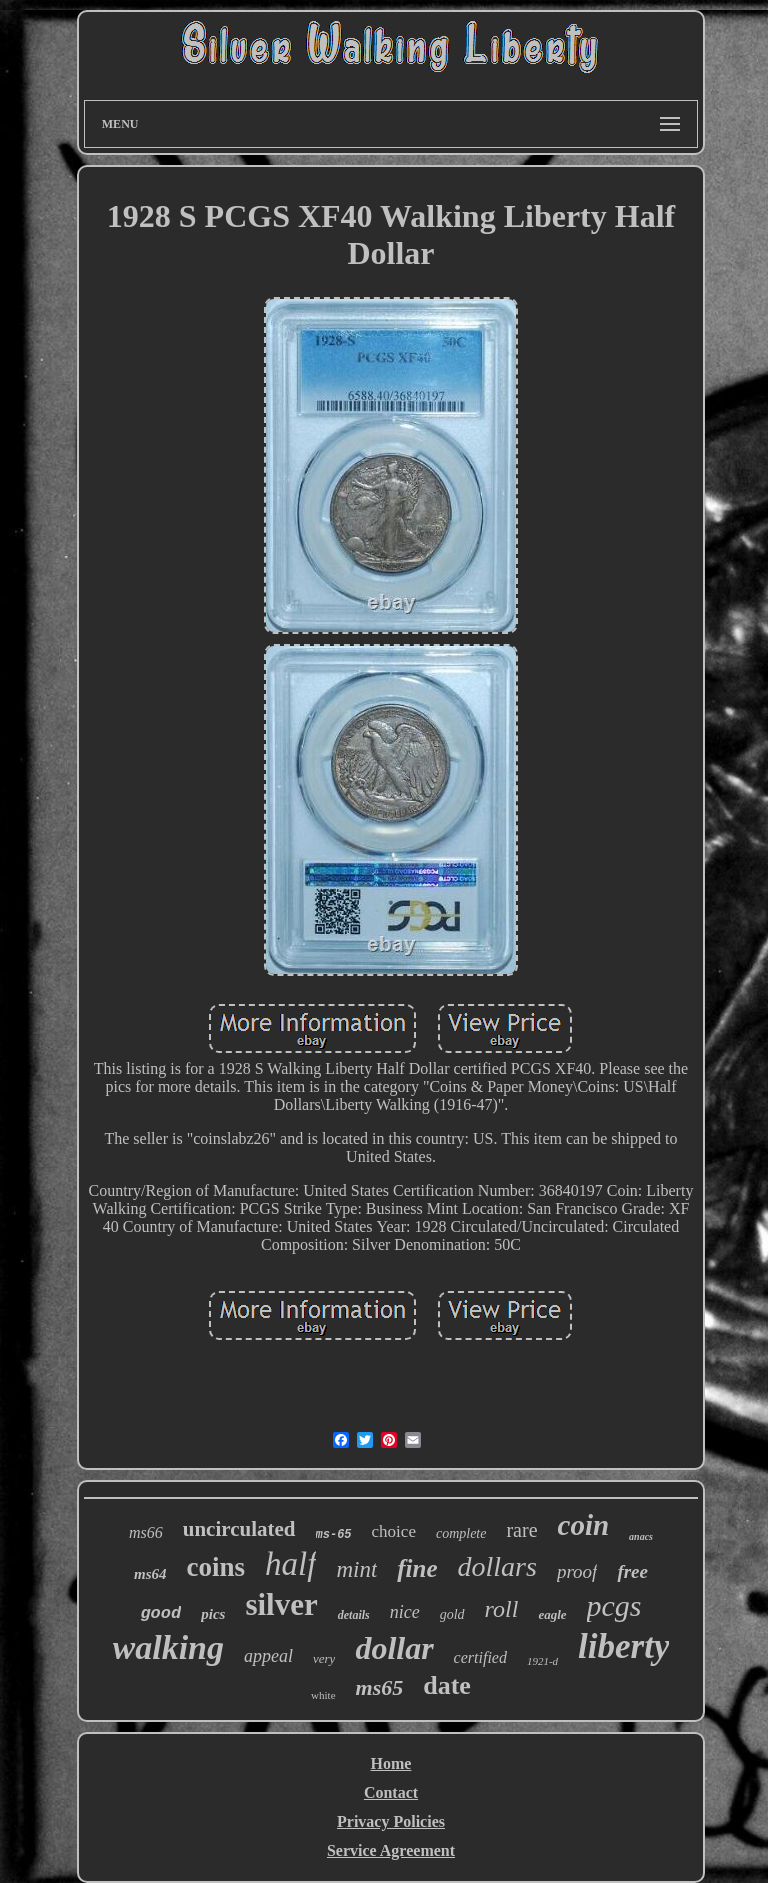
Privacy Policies (391, 1821)
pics (213, 1614)
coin (584, 1525)
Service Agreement (391, 1850)
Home (391, 1763)
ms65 (380, 1687)
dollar (394, 1648)
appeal (268, 1656)
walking (168, 1647)
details (354, 1615)
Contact (391, 1792)
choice (394, 1531)
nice (405, 1612)
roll (502, 1609)
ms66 (146, 1532)
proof (577, 1571)
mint (356, 1569)
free (632, 1571)
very (324, 1658)
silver (281, 1604)
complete (461, 1533)
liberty (623, 1646)
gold (452, 1614)
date (447, 1685)
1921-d (542, 1661)
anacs (641, 1536)
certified (480, 1657)
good (160, 1613)
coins (216, 1567)
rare (521, 1530)
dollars (497, 1566)
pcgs (614, 1605)
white (323, 1695)
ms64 (150, 1574)
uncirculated (239, 1529)
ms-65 (334, 1535)
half (290, 1564)
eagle (552, 1614)
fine (417, 1568)
